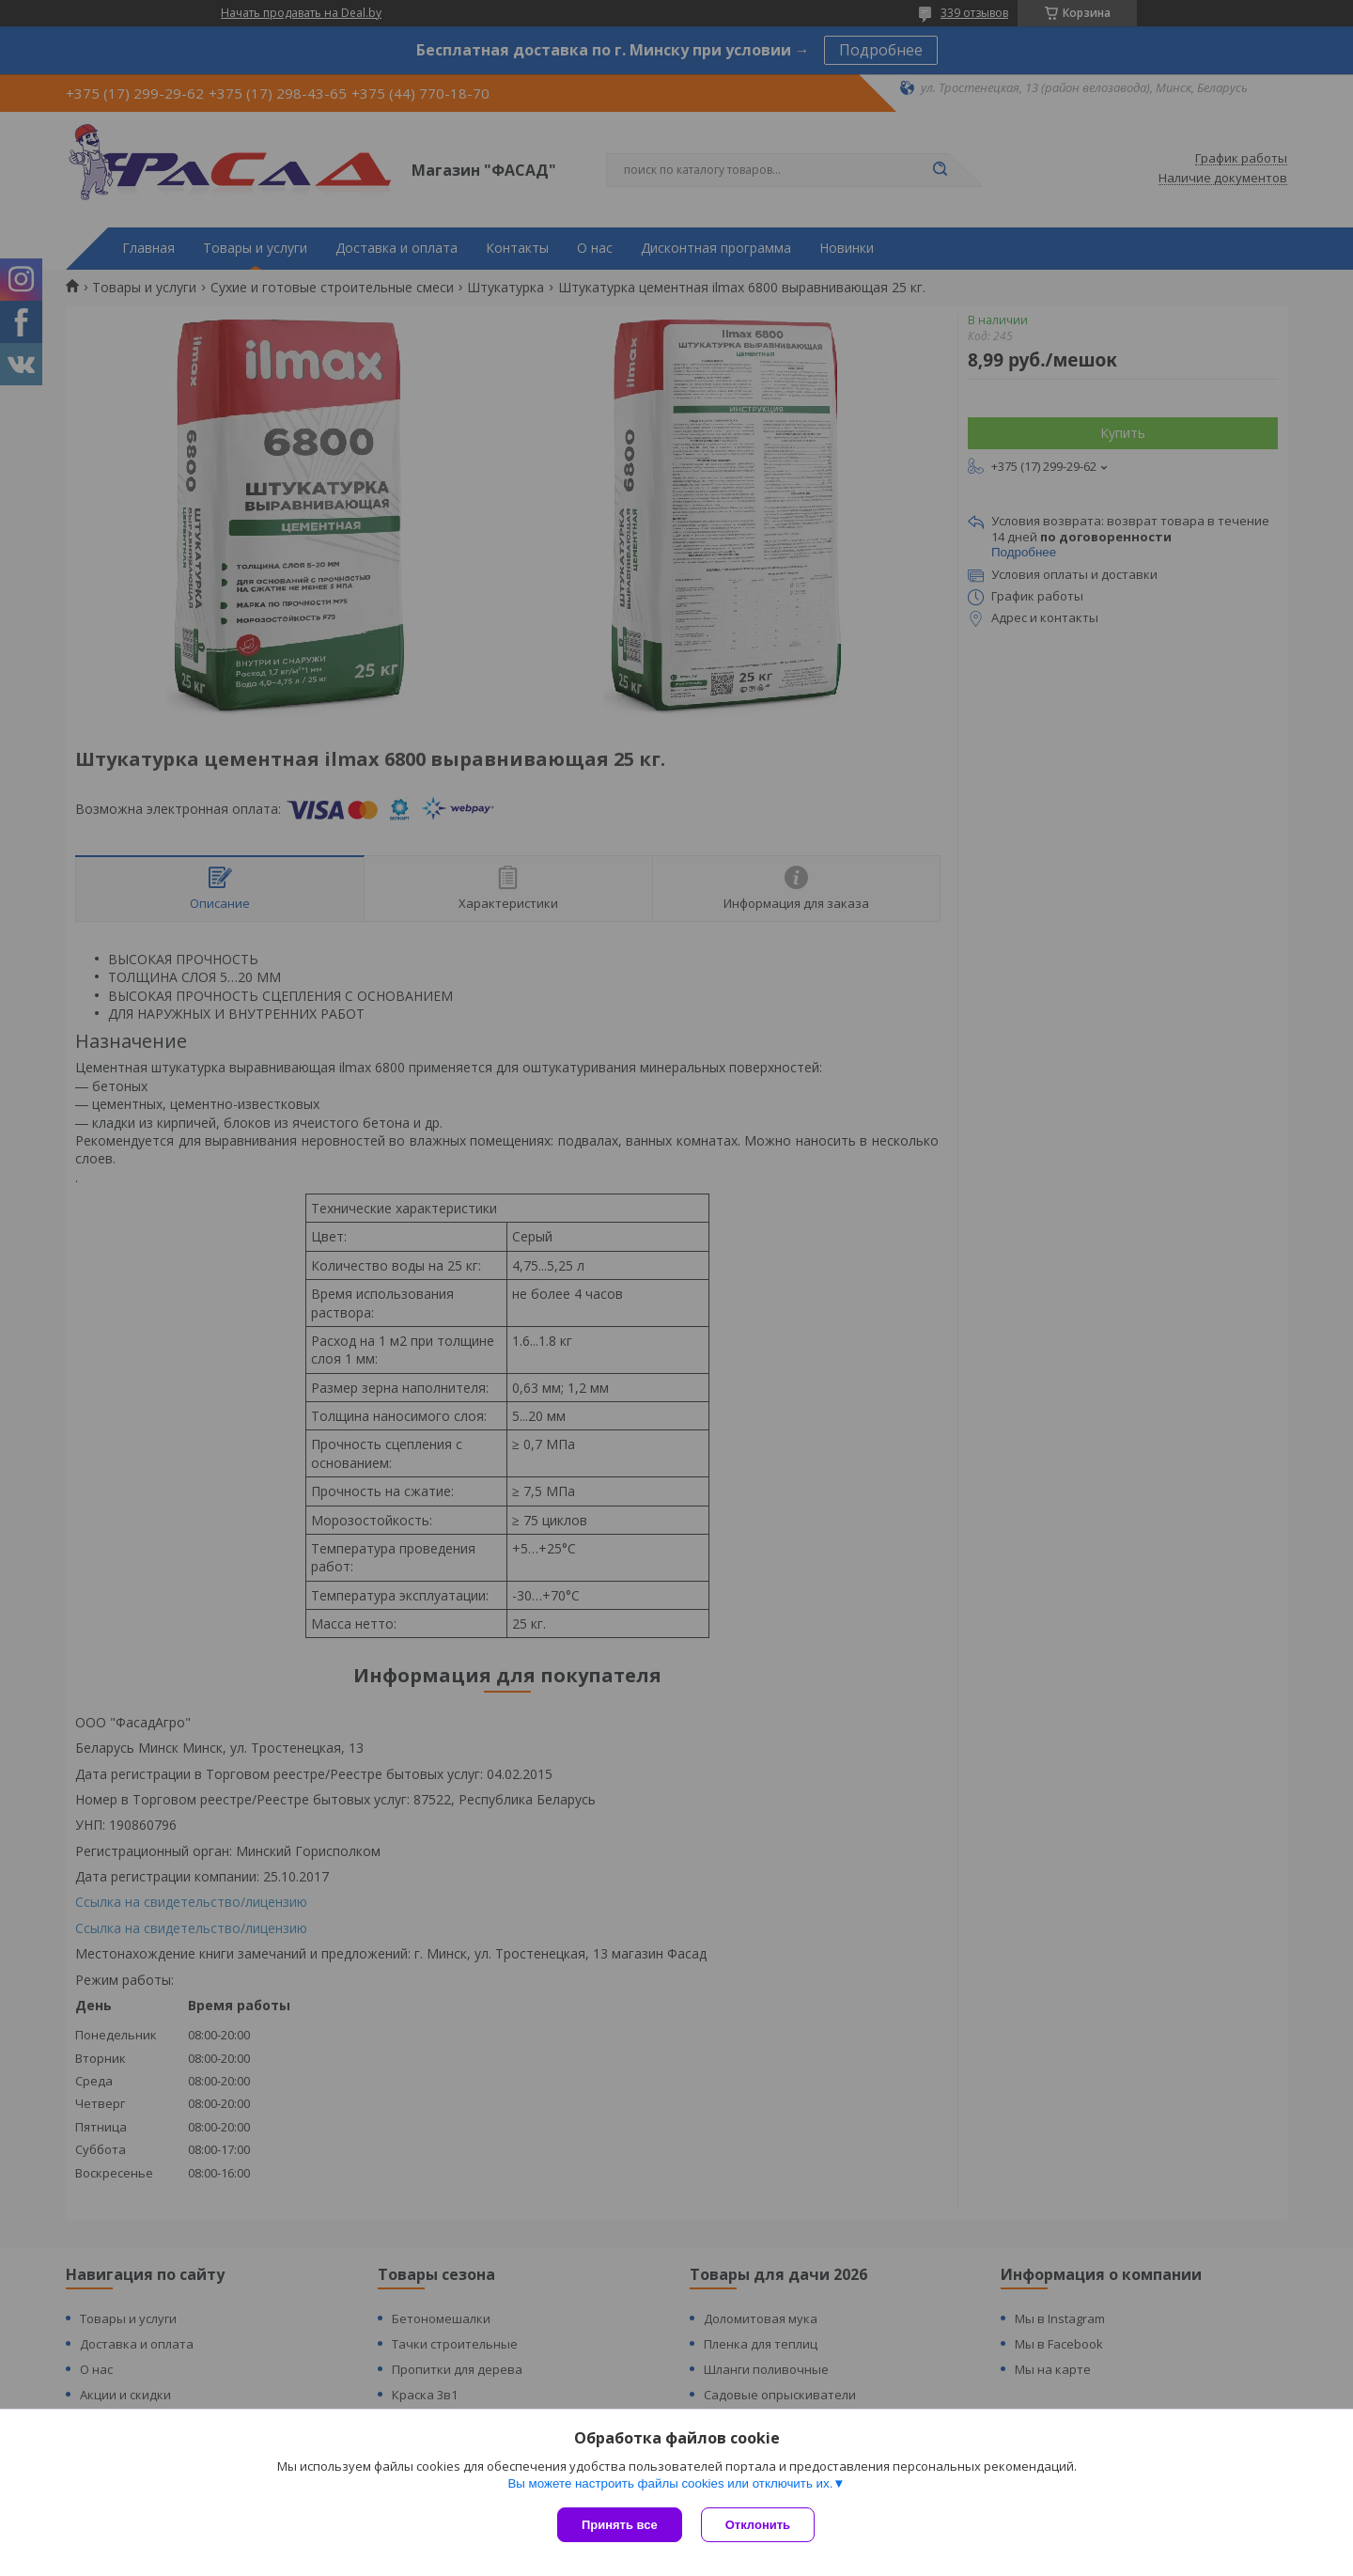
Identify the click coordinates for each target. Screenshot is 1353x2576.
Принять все (620, 2525)
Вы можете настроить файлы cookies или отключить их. (669, 2483)
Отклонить (757, 2525)
